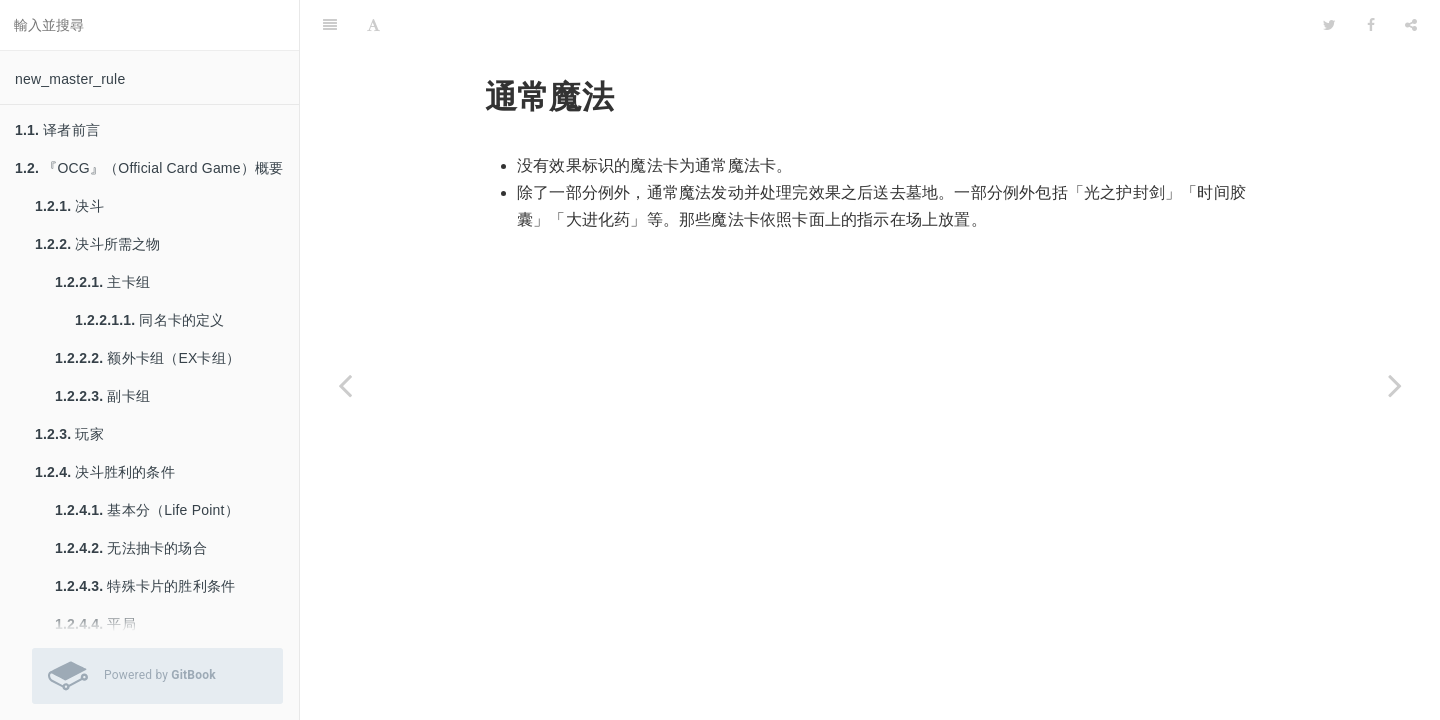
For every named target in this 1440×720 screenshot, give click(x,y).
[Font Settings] (373, 25)
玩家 (69, 434)
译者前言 (57, 130)
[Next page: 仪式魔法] (1395, 385)
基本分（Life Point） (147, 510)
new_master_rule (70, 79)
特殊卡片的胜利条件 (145, 586)
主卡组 (102, 282)
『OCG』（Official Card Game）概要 (149, 168)
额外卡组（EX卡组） (147, 358)
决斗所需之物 (98, 244)
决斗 (69, 206)
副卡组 (102, 396)
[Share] (1411, 25)
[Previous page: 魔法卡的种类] (345, 385)
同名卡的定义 (150, 320)
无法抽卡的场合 (131, 548)
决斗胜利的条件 (105, 472)
